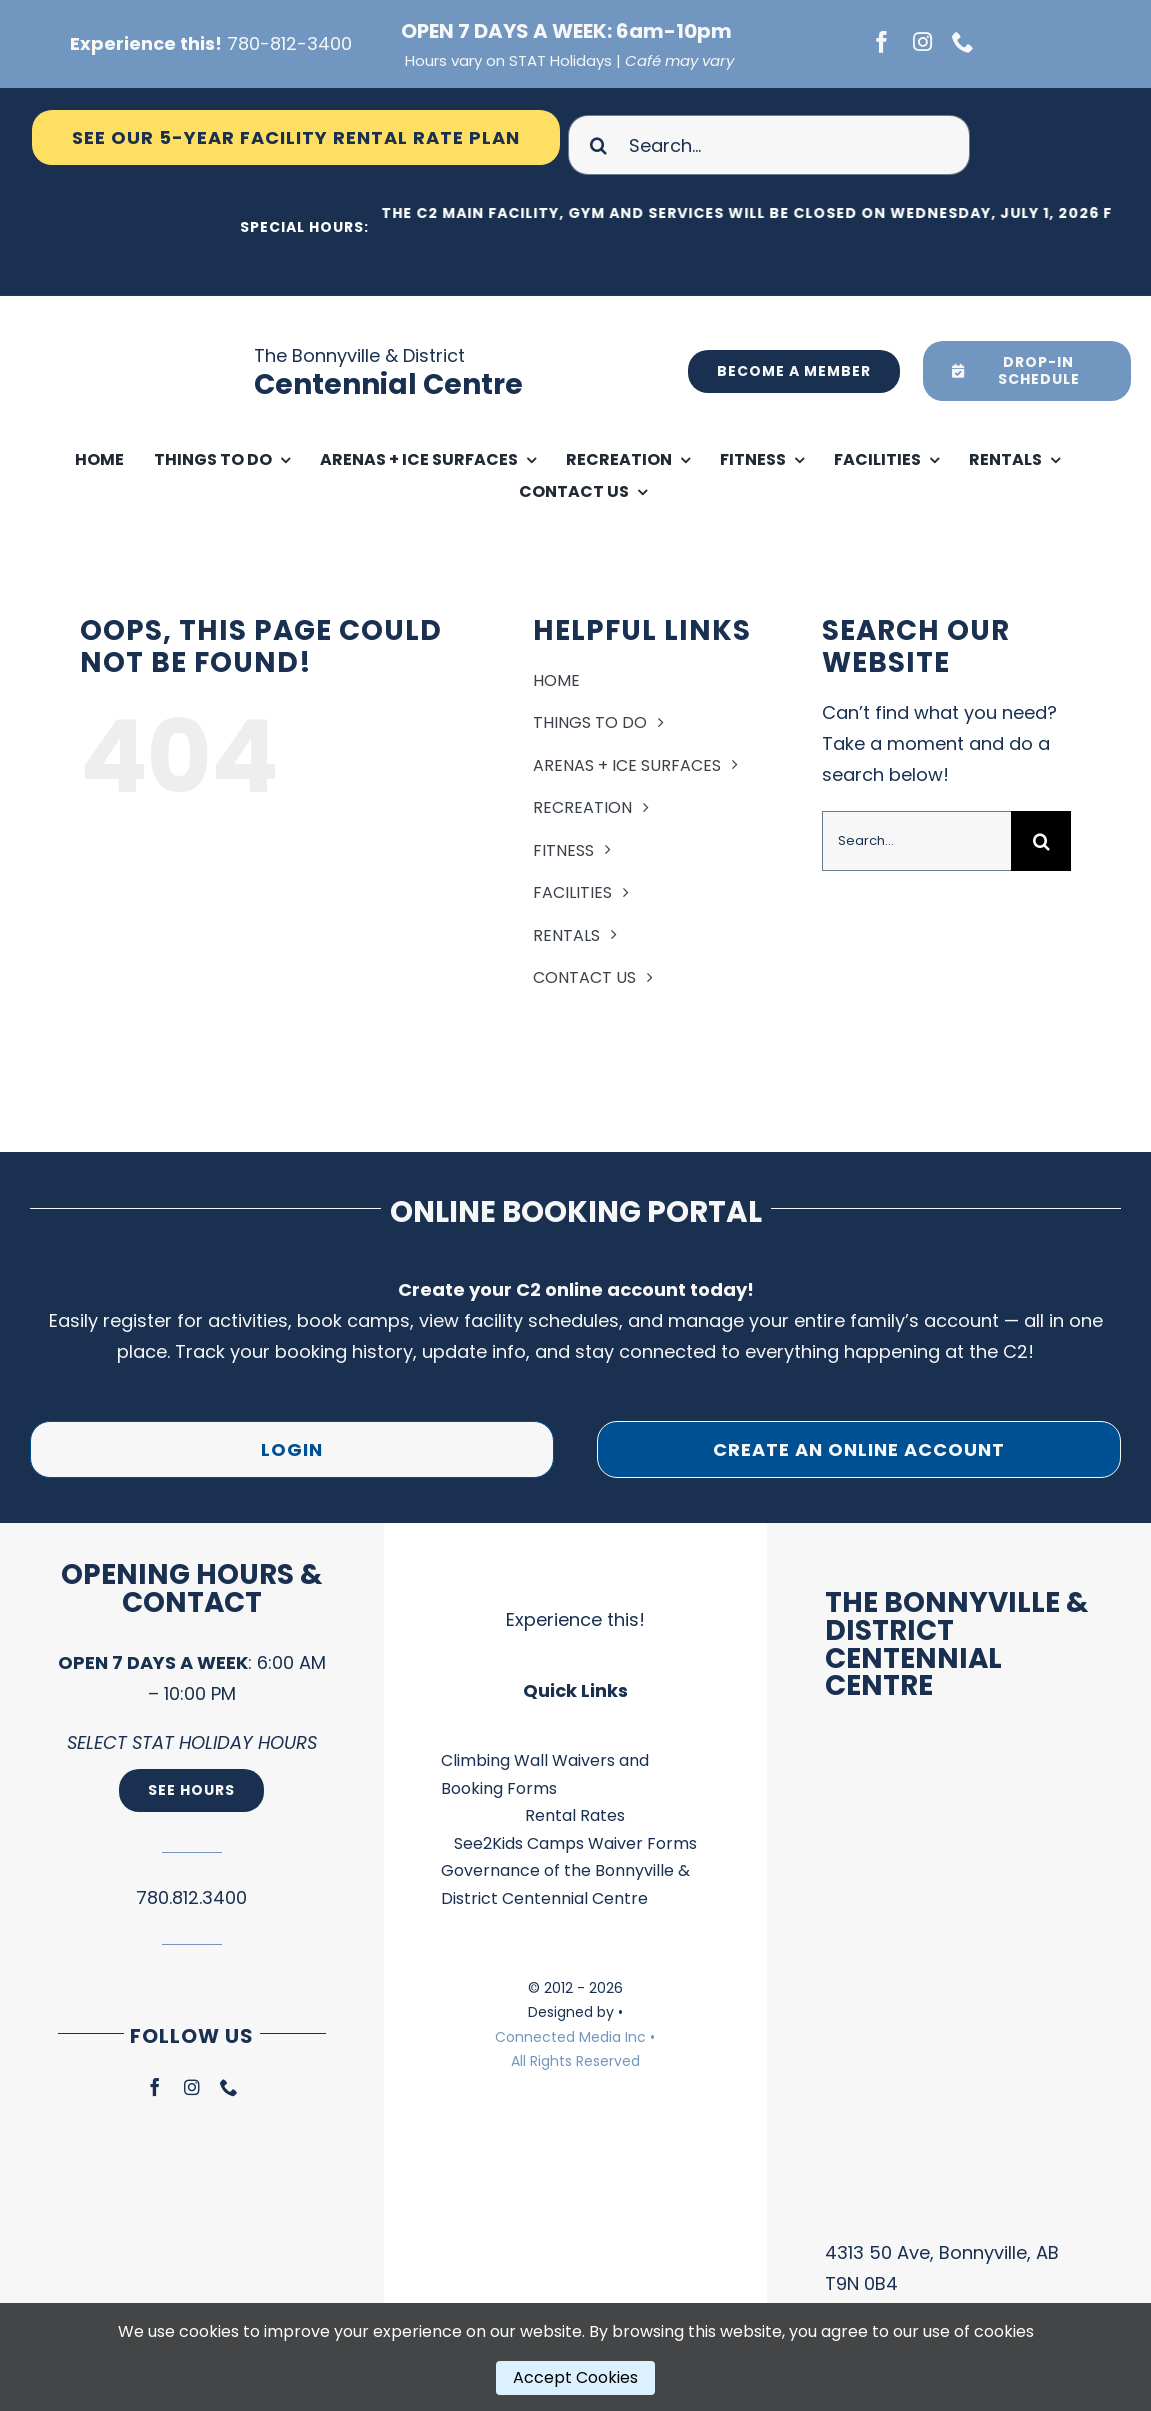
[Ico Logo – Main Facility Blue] (154, 304)
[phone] (963, 42)
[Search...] (769, 145)
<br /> (959, 1985)
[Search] (598, 145)
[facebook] (882, 42)
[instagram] (922, 42)
